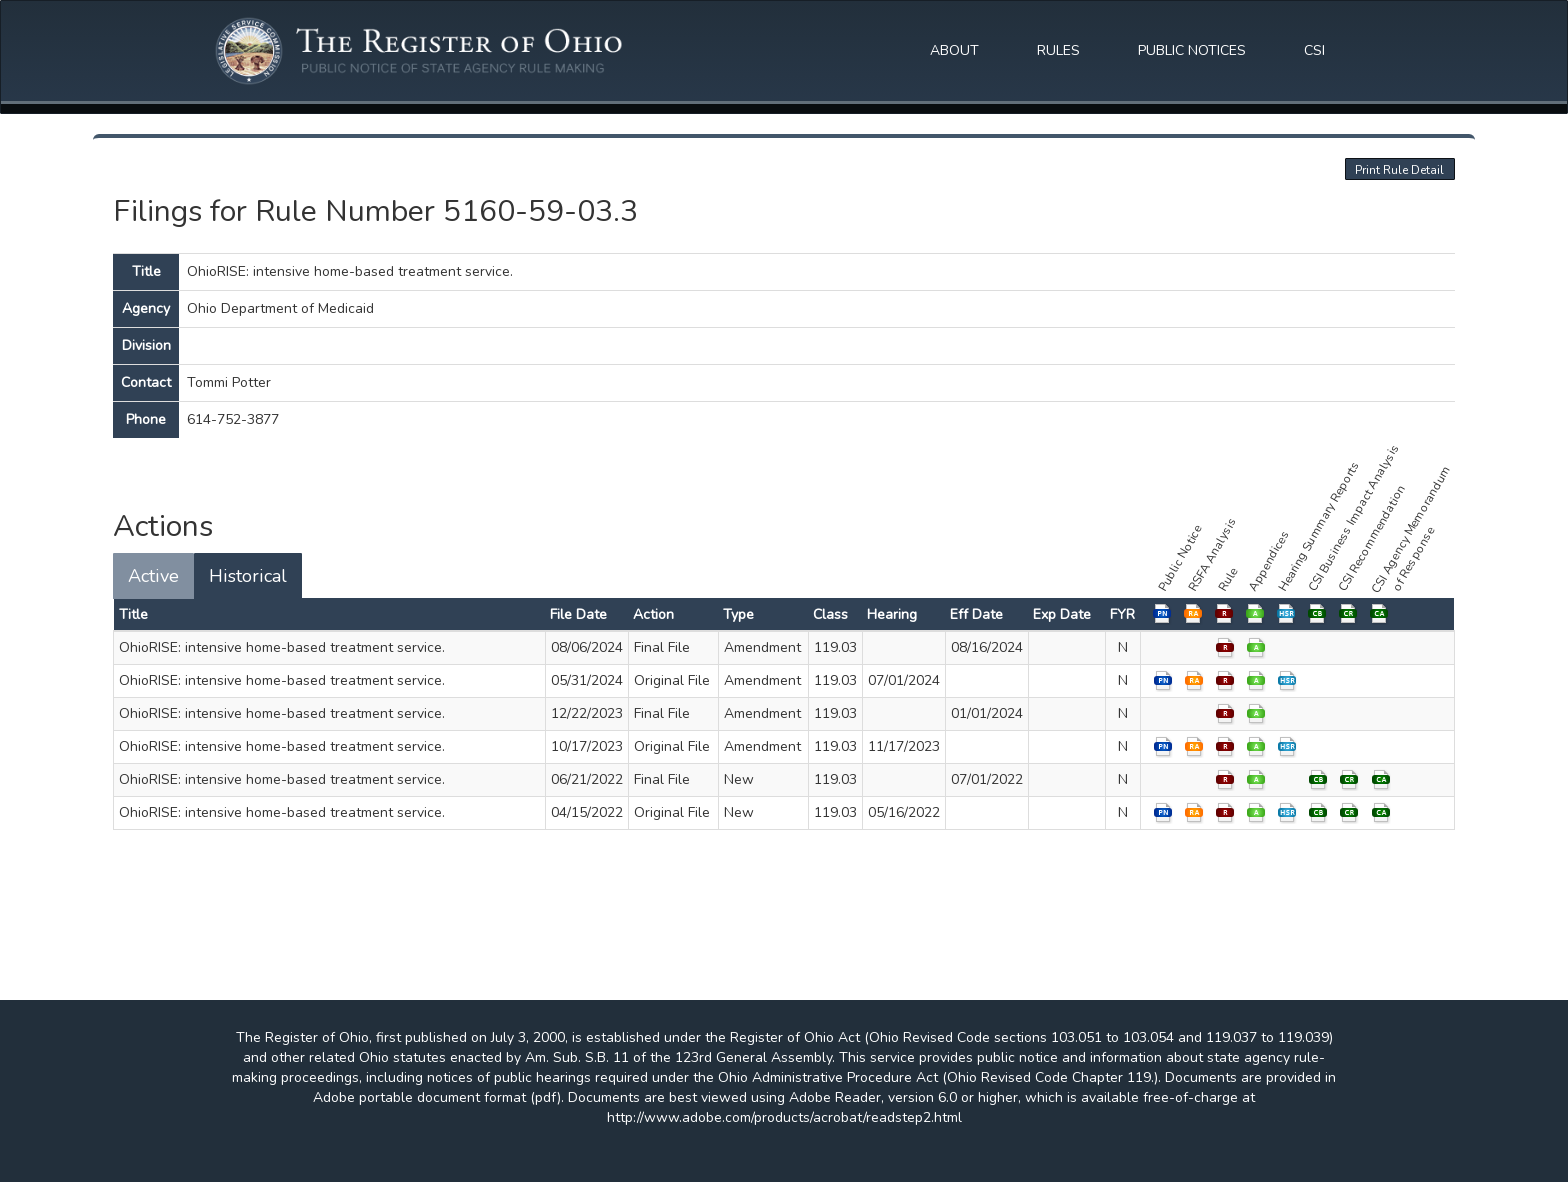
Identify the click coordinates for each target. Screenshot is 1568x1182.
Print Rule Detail (1399, 170)
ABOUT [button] (954, 50)
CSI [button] (1314, 50)
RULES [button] (1058, 50)
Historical (248, 576)
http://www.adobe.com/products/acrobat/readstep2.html (784, 1117)
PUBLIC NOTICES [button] (1192, 50)
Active (153, 576)
